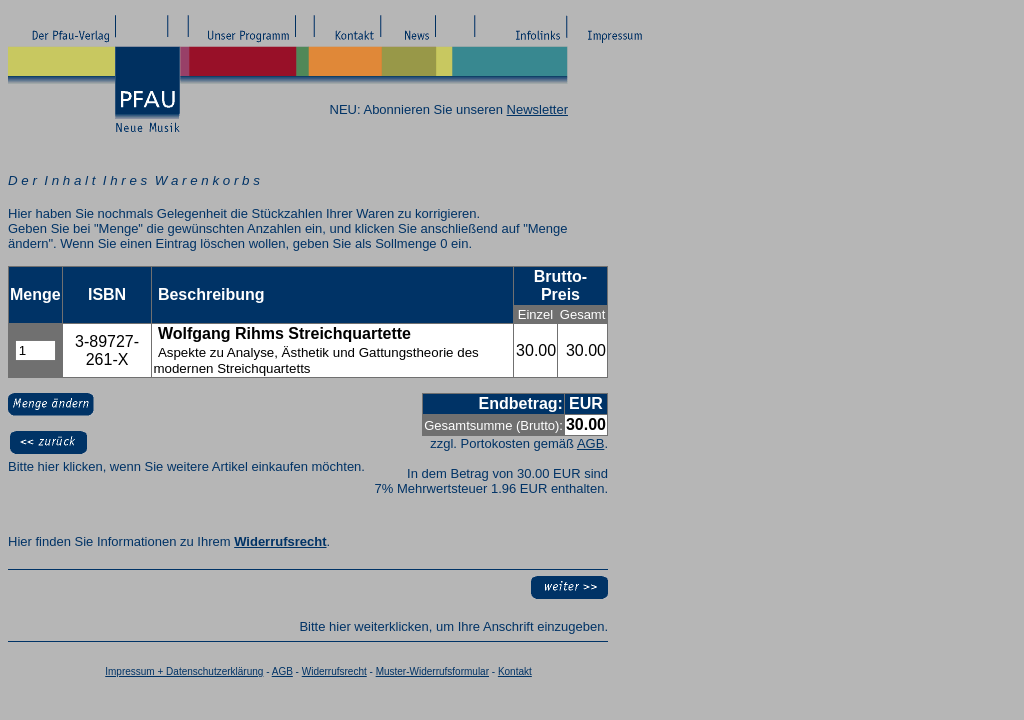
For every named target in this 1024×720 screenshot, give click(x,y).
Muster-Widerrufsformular (432, 671)
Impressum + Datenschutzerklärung (184, 671)
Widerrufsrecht (280, 541)
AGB (590, 443)
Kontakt (515, 671)
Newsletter (537, 109)
